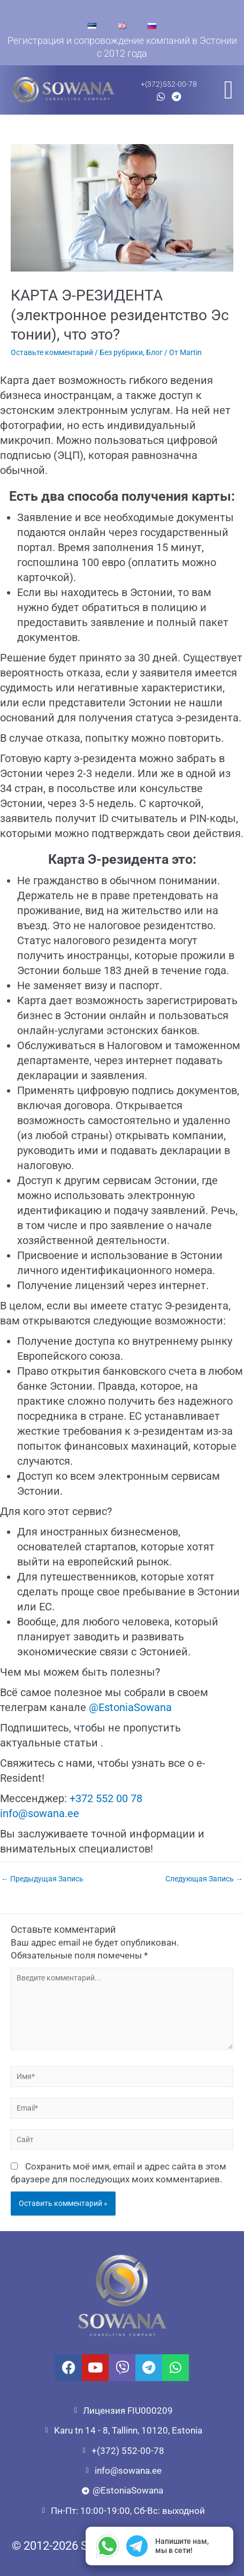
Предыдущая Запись (42, 1878)
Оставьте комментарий (52, 352)
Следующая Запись (204, 1878)
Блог (154, 352)
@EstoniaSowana (130, 1707)
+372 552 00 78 (106, 1798)
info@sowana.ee (39, 1813)
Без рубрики (121, 352)
